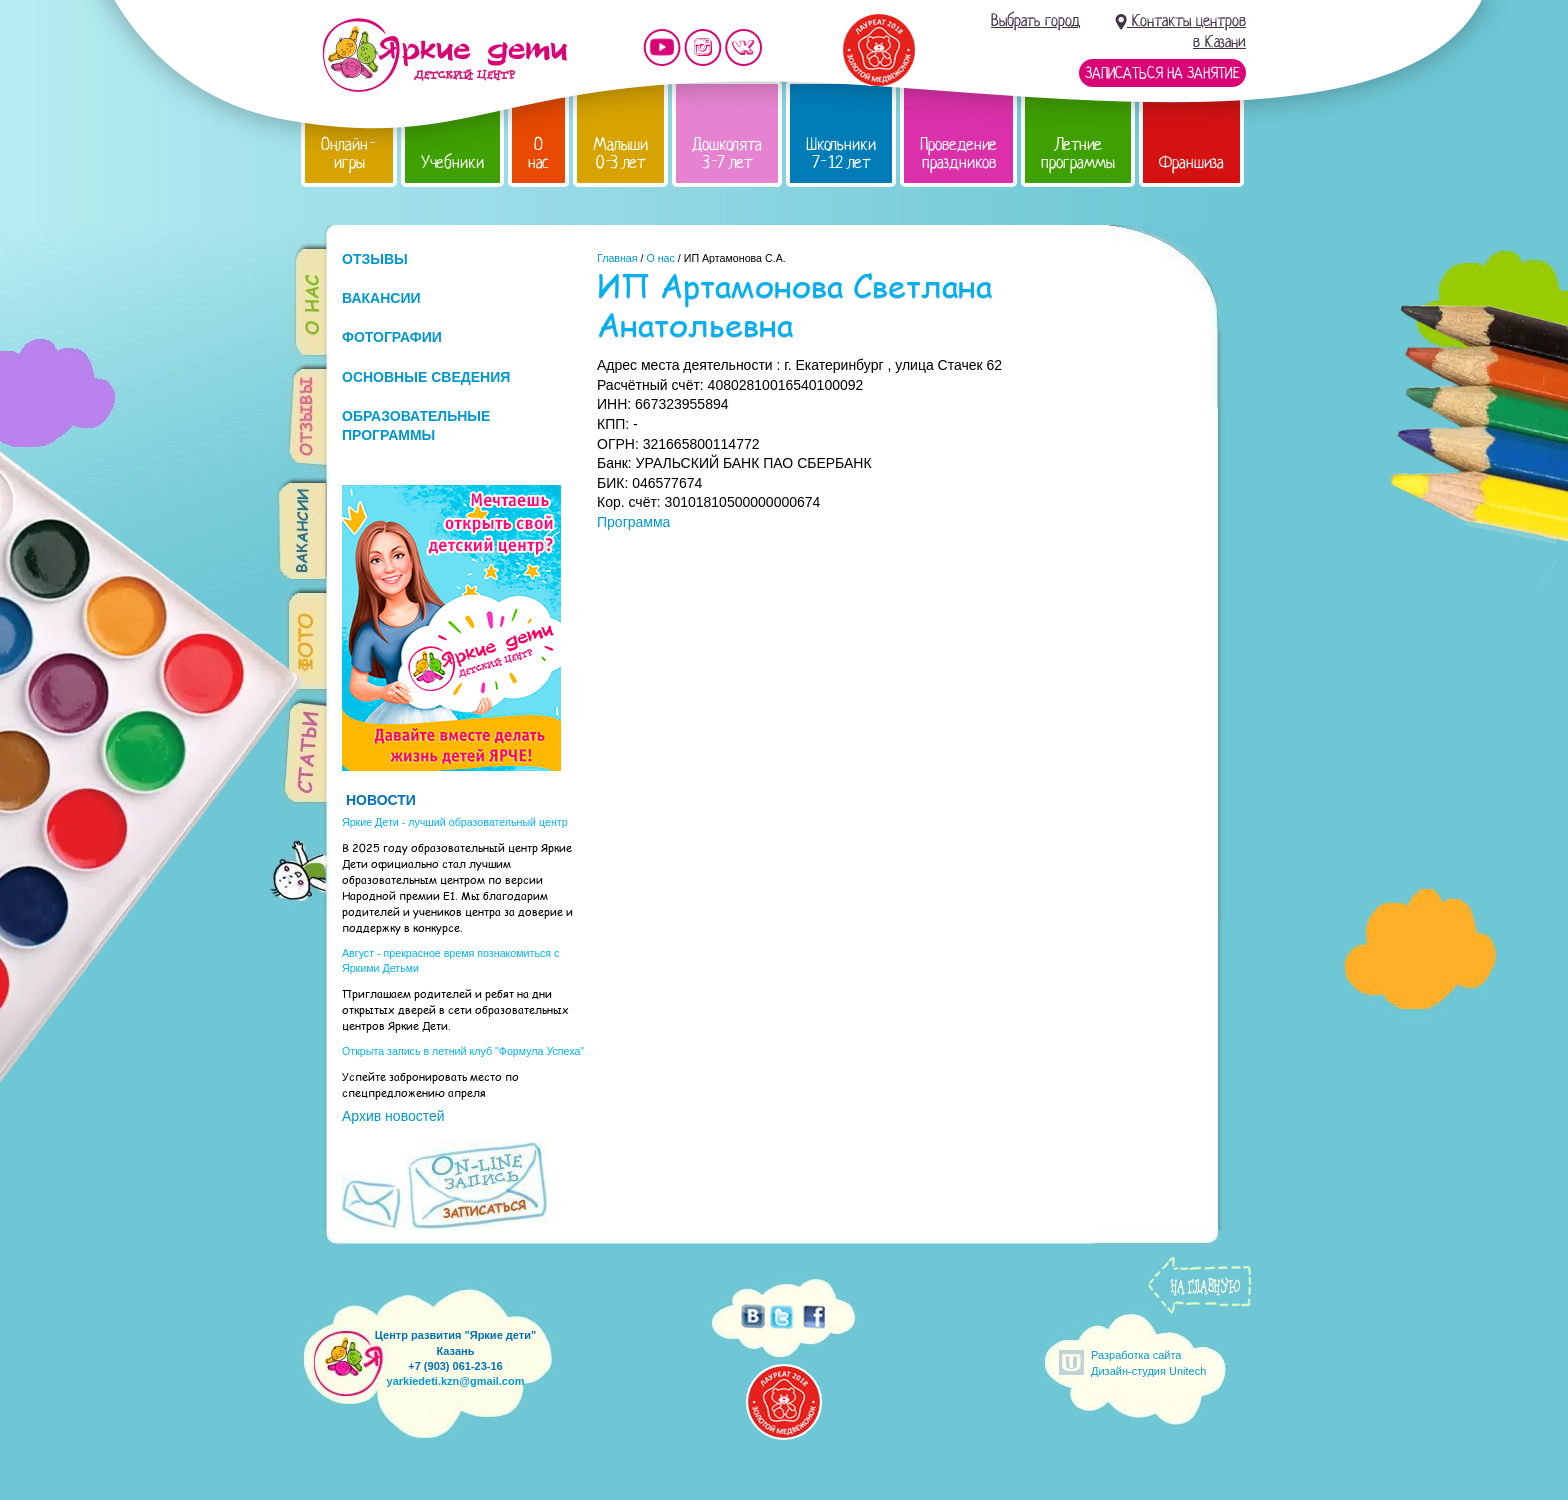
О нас (538, 153)
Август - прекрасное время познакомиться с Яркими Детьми (450, 960)
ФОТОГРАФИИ (392, 337)
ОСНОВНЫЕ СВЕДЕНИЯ (426, 377)
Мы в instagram (703, 47)
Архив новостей (393, 1116)
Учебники (452, 162)
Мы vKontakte (744, 47)
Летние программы (1078, 153)
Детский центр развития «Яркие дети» (444, 55)
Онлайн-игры (349, 153)
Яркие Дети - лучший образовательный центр (455, 822)
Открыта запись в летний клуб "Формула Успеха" (463, 1051)
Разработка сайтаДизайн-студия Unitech (1148, 1362)
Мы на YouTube (662, 47)
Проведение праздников (958, 153)
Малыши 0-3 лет (620, 153)
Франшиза (1191, 162)
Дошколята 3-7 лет (727, 153)
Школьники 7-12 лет (841, 153)
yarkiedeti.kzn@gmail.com (456, 1381)
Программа (633, 522)
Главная (617, 258)
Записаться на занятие (1162, 73)
